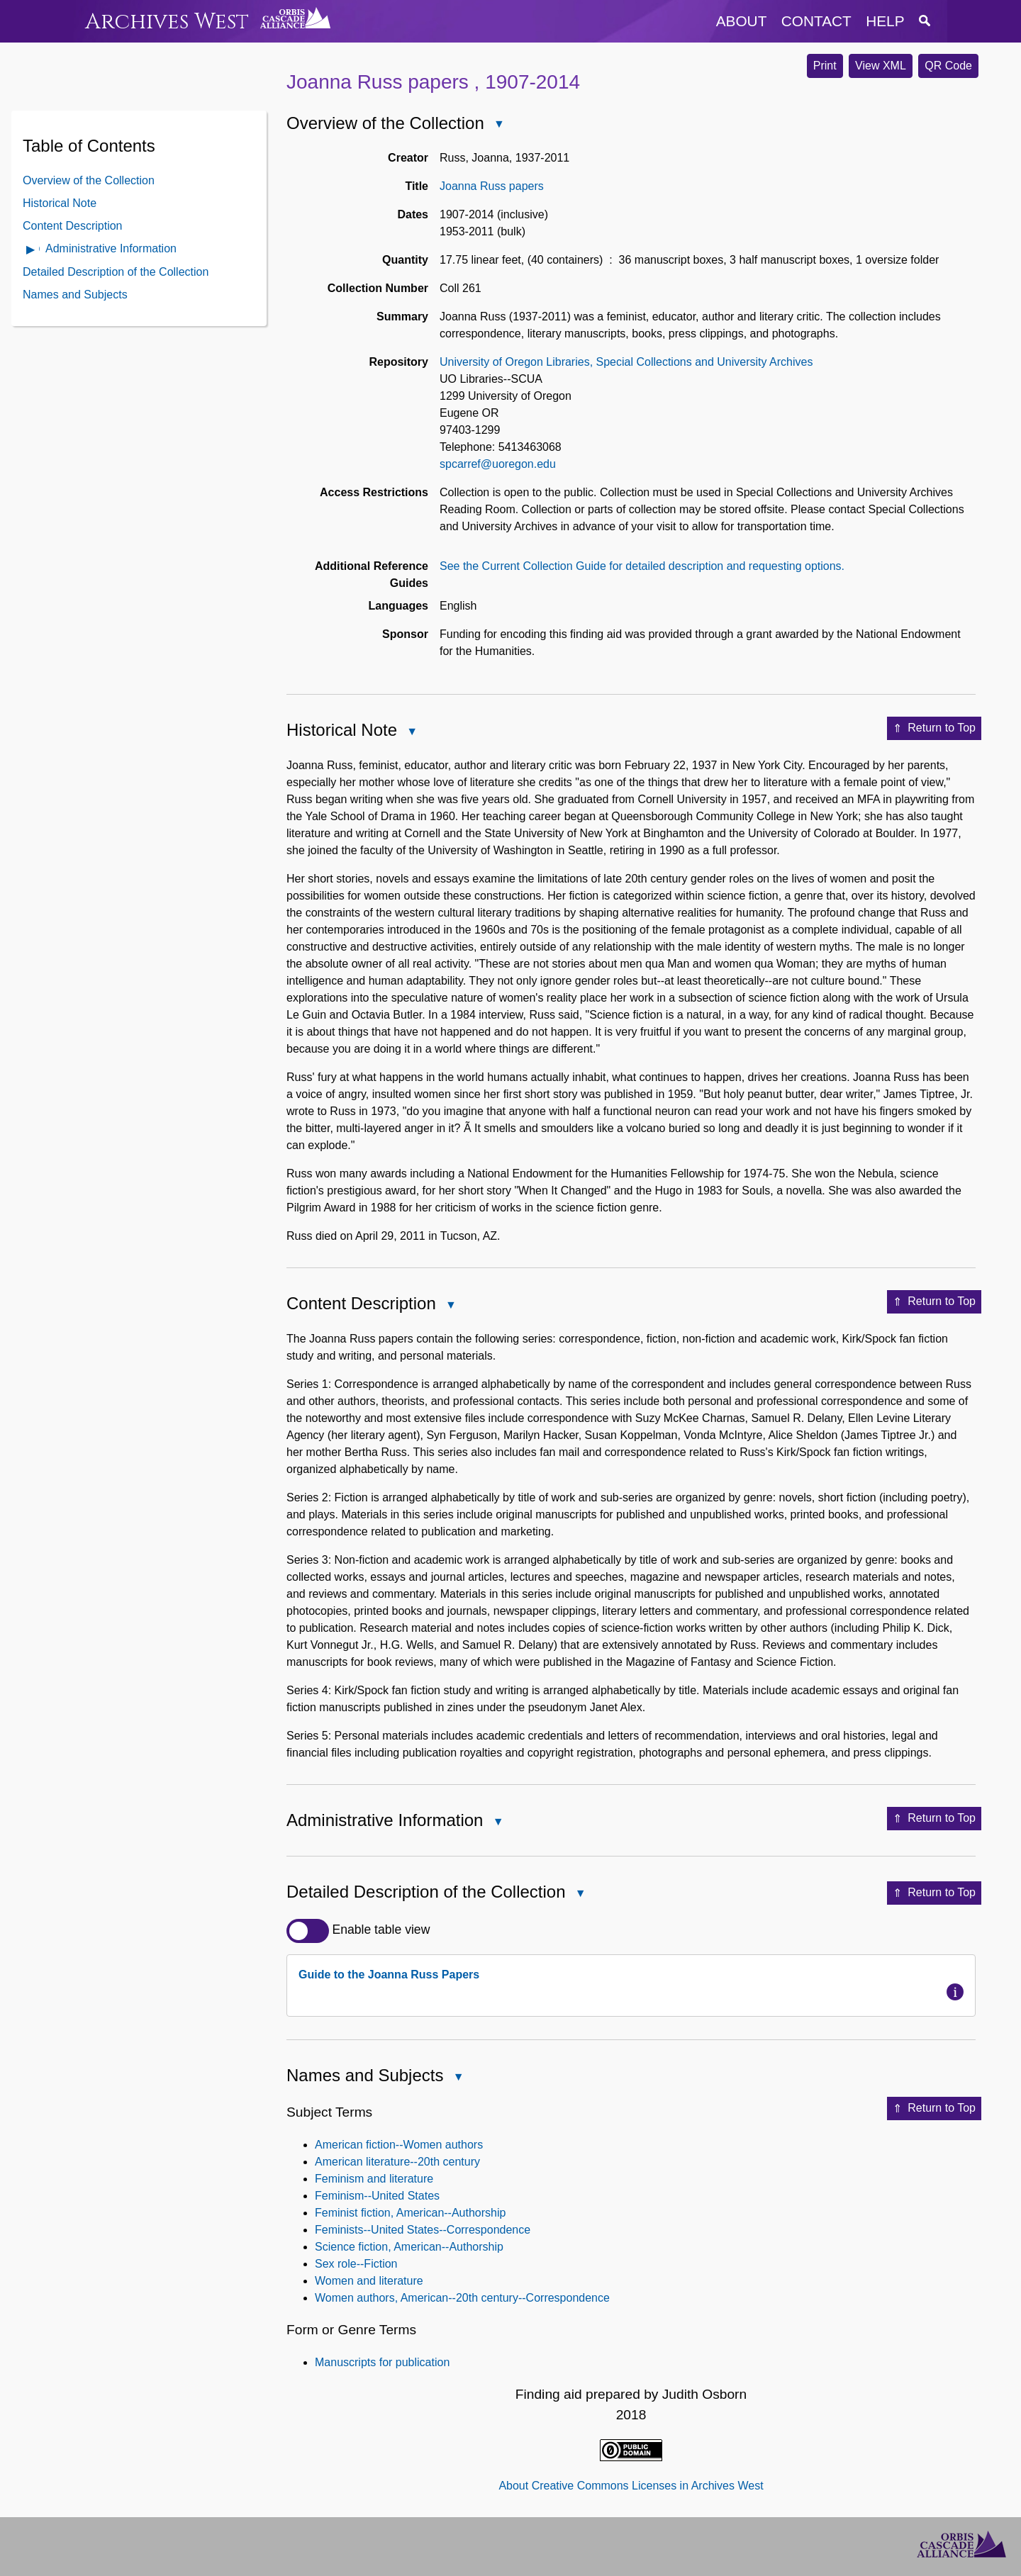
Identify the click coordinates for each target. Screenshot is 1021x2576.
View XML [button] (880, 66)
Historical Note (59, 203)
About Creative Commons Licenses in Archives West (630, 2486)
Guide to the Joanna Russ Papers (389, 1975)
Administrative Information (111, 248)
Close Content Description (450, 1306)
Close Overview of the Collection (498, 125)
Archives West (167, 21)
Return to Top (934, 728)
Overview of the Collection (89, 180)
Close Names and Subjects (457, 2078)
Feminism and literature (374, 2179)
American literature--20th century (397, 2162)
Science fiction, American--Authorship (409, 2247)
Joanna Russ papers (492, 186)
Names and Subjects (75, 295)
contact (816, 21)
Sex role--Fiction (356, 2264)
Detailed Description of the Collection (115, 272)
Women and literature (369, 2281)
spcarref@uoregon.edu (498, 464)
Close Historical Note (411, 732)
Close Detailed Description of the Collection (579, 1894)
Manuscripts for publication (382, 2362)
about (741, 21)
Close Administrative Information (497, 1822)
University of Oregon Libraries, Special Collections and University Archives (626, 362)
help (885, 21)
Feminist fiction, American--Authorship (410, 2213)
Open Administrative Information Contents (31, 250)
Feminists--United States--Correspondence (422, 2230)
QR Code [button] (948, 66)
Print (825, 66)
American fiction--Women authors (399, 2145)
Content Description (73, 226)
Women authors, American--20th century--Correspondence (462, 2298)
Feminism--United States (377, 2196)
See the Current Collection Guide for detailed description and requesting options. (642, 566)
